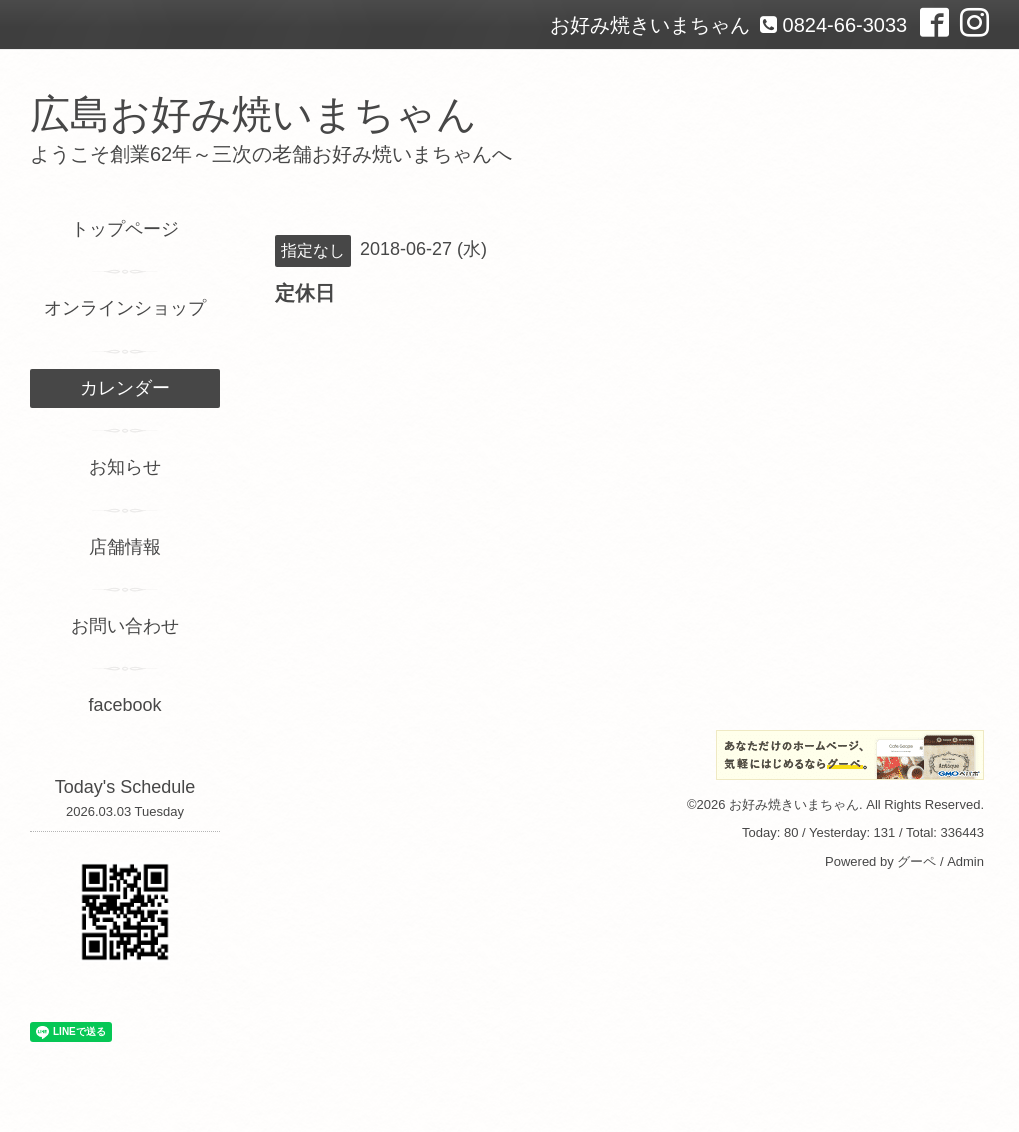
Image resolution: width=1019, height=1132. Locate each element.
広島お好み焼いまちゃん (253, 114)
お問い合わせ (125, 626)
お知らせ (125, 467)
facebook (124, 705)
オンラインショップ (125, 308)
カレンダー (125, 388)
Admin (965, 861)
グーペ (916, 861)
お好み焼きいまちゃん (794, 804)
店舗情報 (125, 547)
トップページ (125, 229)
